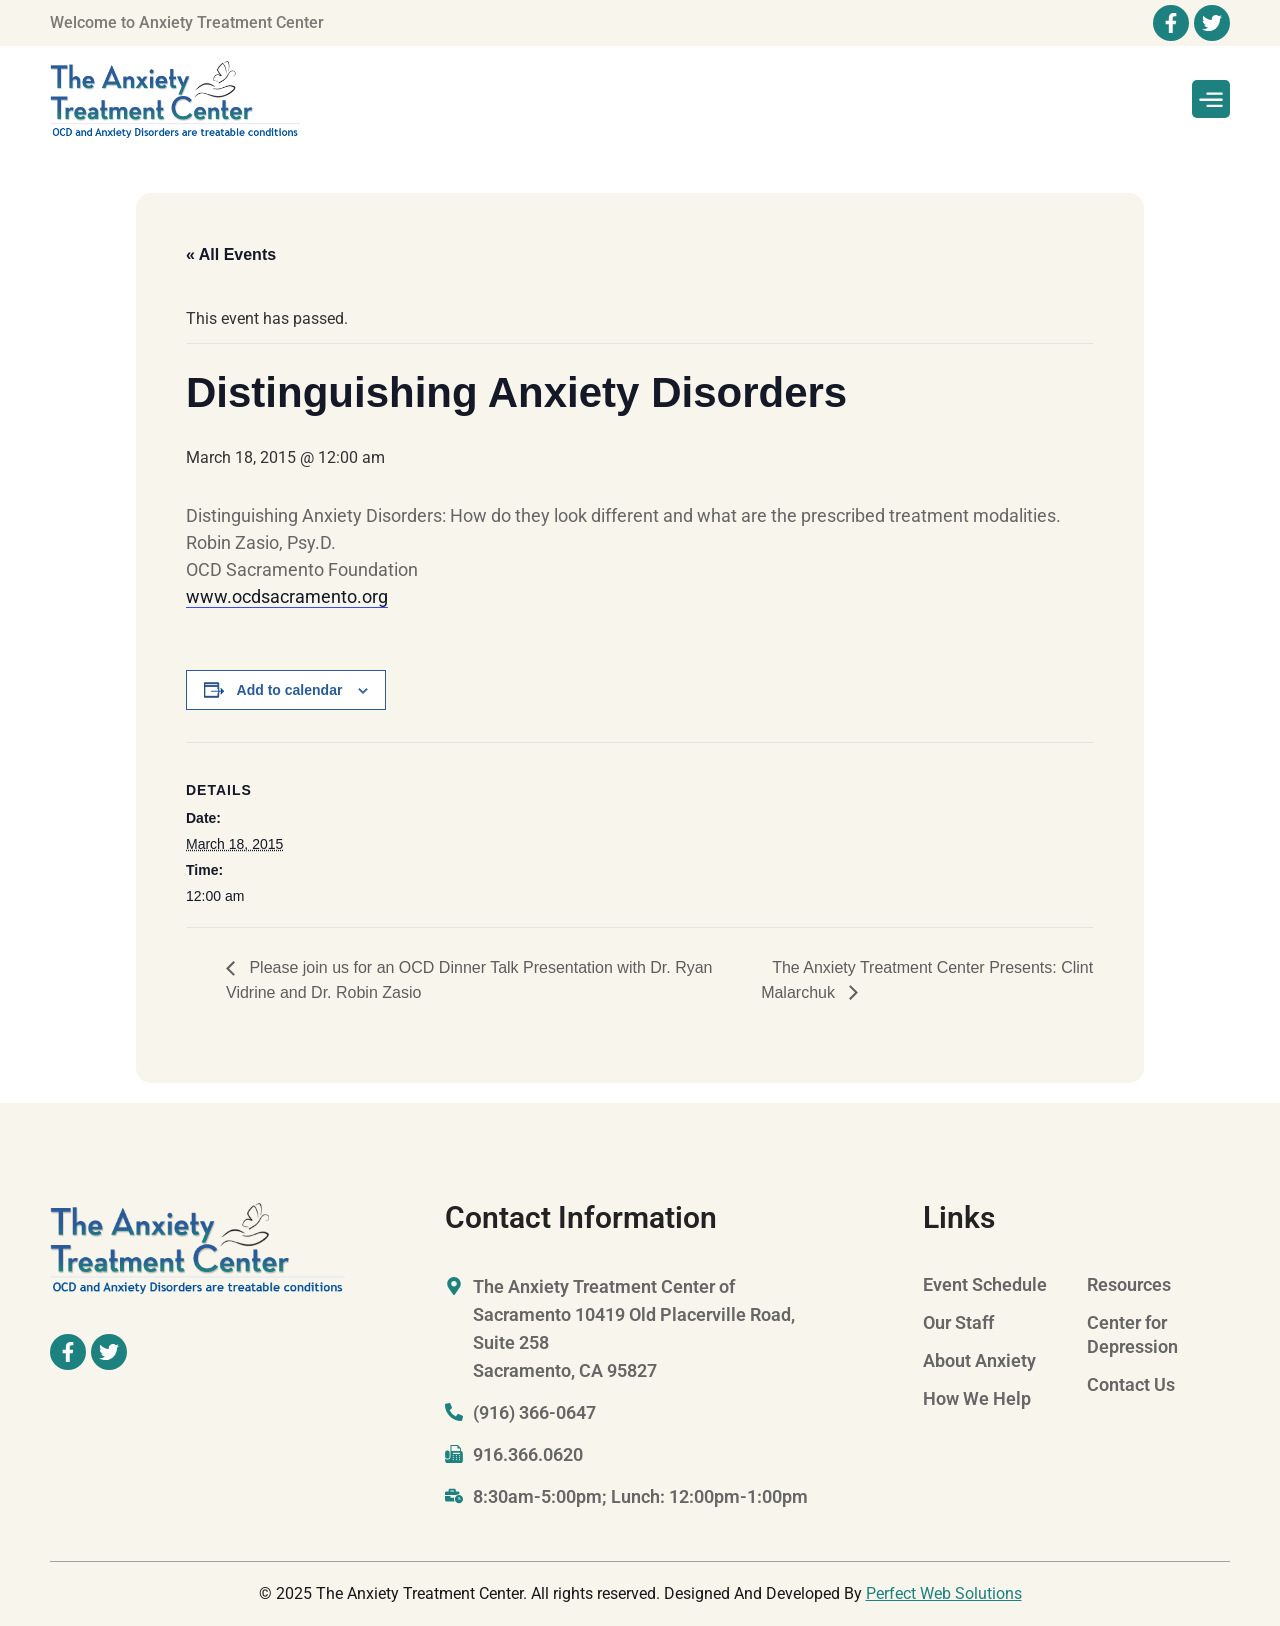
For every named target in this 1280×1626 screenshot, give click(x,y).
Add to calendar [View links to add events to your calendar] (290, 690)
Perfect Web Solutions (944, 1593)
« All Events (231, 254)
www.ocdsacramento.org (287, 596)
